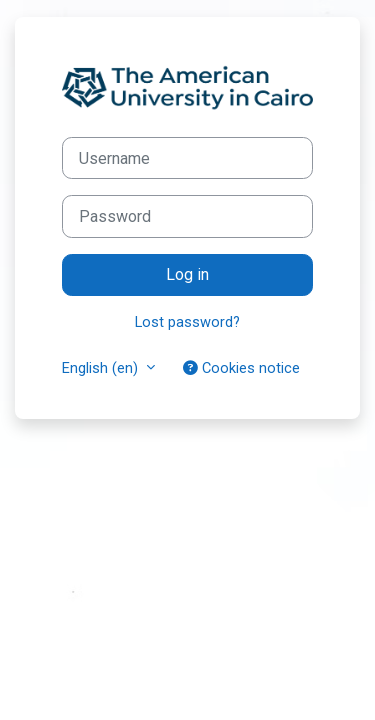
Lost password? (187, 322)
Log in (187, 274)
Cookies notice (241, 368)
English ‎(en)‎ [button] (102, 368)
